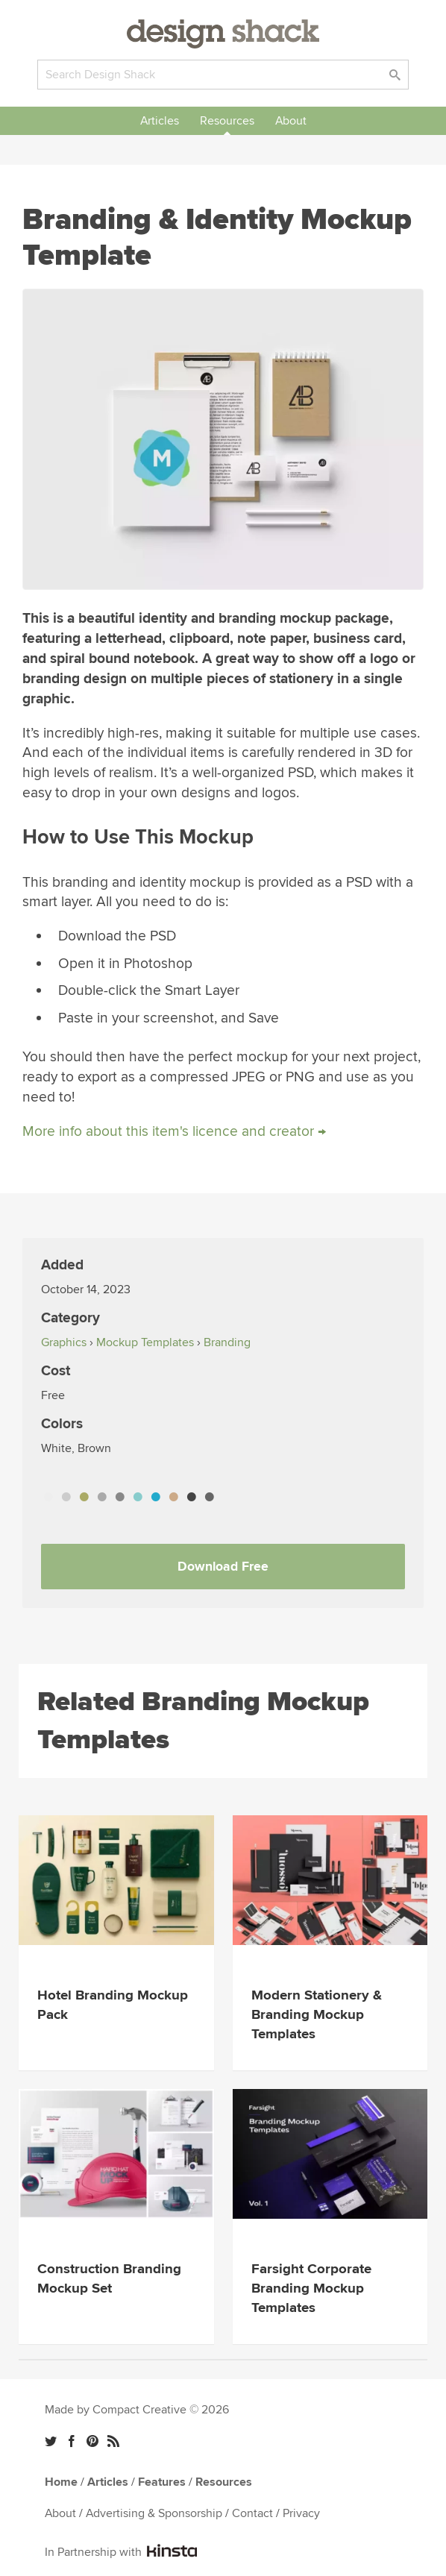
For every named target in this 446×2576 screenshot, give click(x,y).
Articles (159, 120)
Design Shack (223, 33)
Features (162, 2482)
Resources (227, 120)
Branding (227, 1342)
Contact (252, 2513)
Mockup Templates (145, 1342)
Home (61, 2482)
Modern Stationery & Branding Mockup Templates (316, 2015)
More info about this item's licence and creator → (174, 1131)
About (291, 120)
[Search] (223, 74)
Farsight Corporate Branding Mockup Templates (311, 2288)
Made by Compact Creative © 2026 (137, 2409)
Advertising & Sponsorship (154, 2513)
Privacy (301, 2513)
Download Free (223, 1566)
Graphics (64, 1342)
